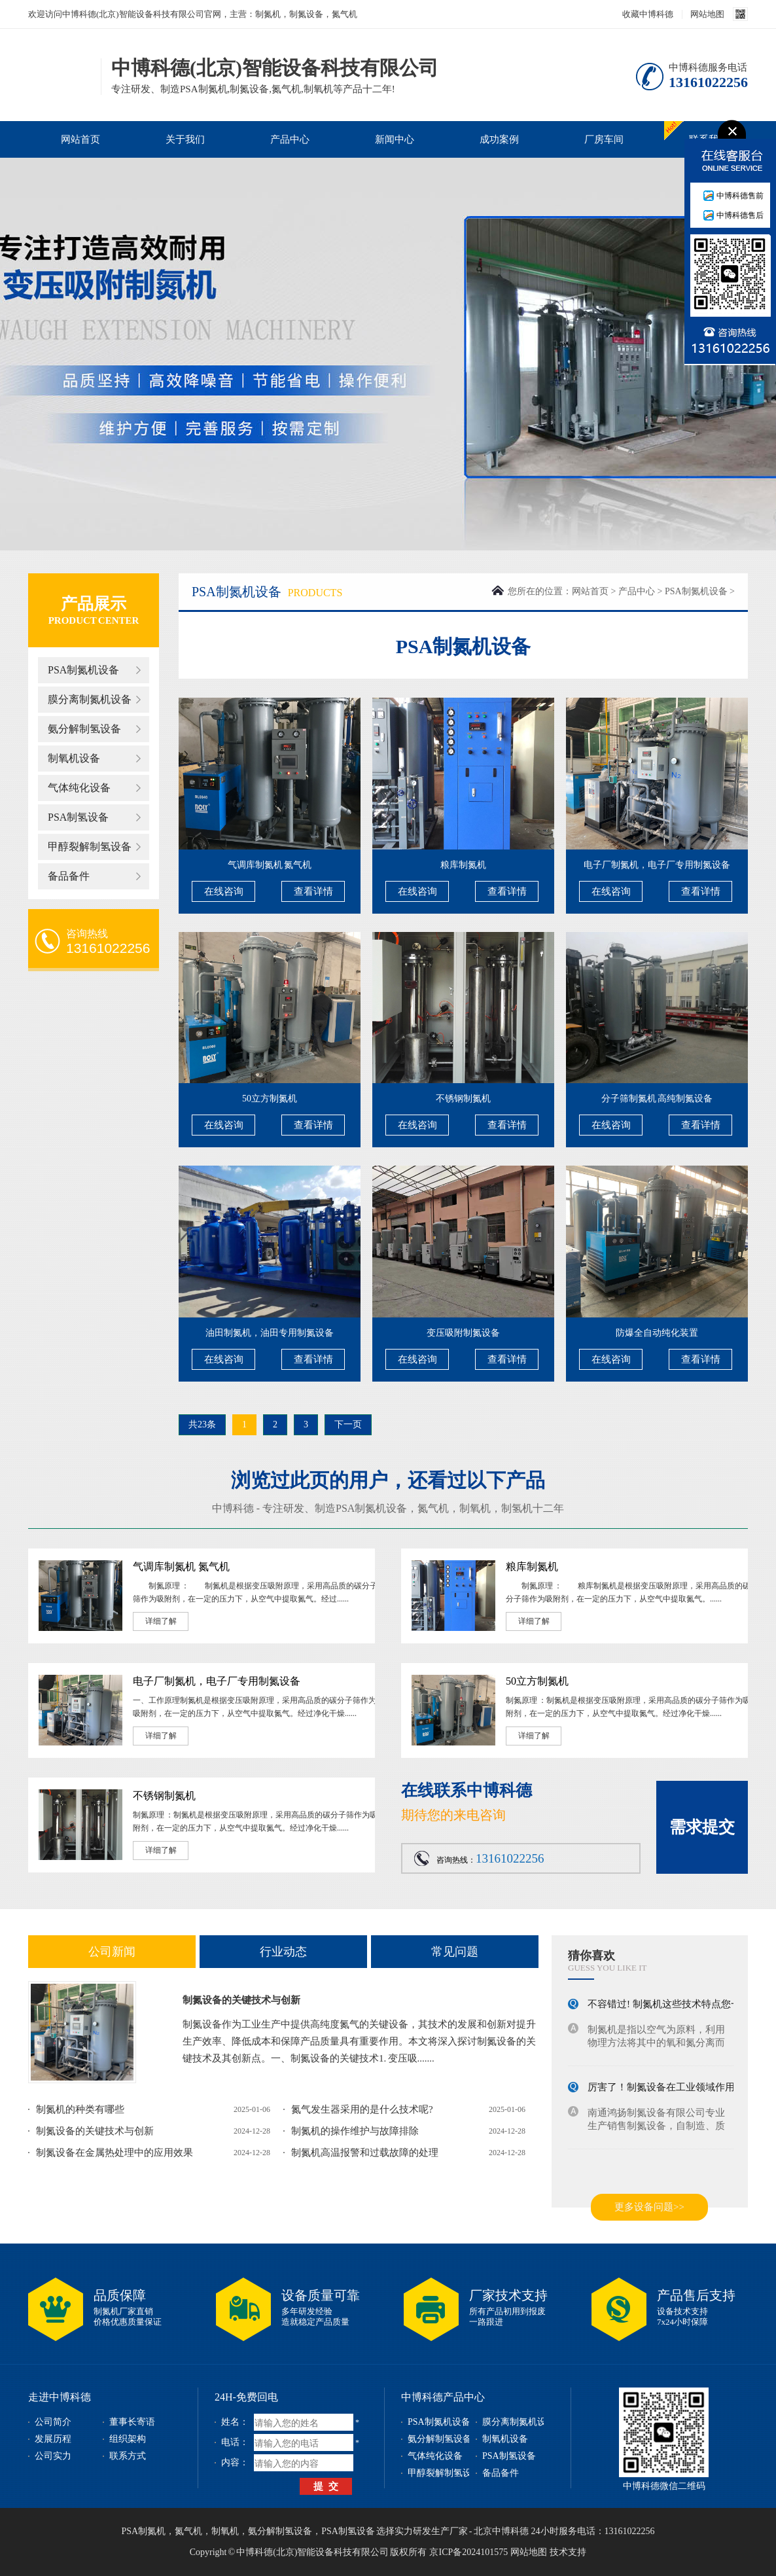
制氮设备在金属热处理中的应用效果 (114, 2152)
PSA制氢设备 (78, 817)
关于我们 (185, 139)
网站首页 (80, 139)
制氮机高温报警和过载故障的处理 (364, 2152)
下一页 (348, 1424)
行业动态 (283, 1951)
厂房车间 (604, 139)
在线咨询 (223, 891)
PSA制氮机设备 (83, 669)
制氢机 (517, 1508)
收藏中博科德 (647, 14)
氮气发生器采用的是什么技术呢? (362, 2109)
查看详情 (313, 891)
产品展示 (93, 604)
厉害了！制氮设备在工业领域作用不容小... (679, 2089)
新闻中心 (394, 139)
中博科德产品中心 (443, 2397)
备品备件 (69, 876)
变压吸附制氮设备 (463, 1333)
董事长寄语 (132, 2422)
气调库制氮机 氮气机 (269, 865)
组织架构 (127, 2439)
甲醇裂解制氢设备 (90, 846)
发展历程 (53, 2439)
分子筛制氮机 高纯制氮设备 (657, 1098)
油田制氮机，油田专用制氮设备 (269, 1333)
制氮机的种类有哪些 (80, 2109)
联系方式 (127, 2456)
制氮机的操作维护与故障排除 (355, 2131)
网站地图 (707, 14)
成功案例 (499, 139)
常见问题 (454, 1951)
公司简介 (53, 2422)
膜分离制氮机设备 (90, 699)
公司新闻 (111, 1951)
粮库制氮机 (463, 865)
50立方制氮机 (269, 1098)
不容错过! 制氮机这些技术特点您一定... (673, 2006)
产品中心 (289, 139)
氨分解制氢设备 (84, 728)
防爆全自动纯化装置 (657, 1333)
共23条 (202, 1424)
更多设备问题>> (649, 2207)
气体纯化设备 (79, 787)
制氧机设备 (74, 758)
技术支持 (568, 2552)
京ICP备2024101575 (468, 2552)
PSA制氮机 (143, 2531)
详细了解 (161, 1621)
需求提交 (702, 1827)
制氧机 (475, 1508)
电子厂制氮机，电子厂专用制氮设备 (657, 865)
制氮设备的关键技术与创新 (241, 2000)
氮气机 (433, 1508)
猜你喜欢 (591, 1955)
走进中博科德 (59, 2397)
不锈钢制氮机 (463, 1098)
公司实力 (53, 2456)
